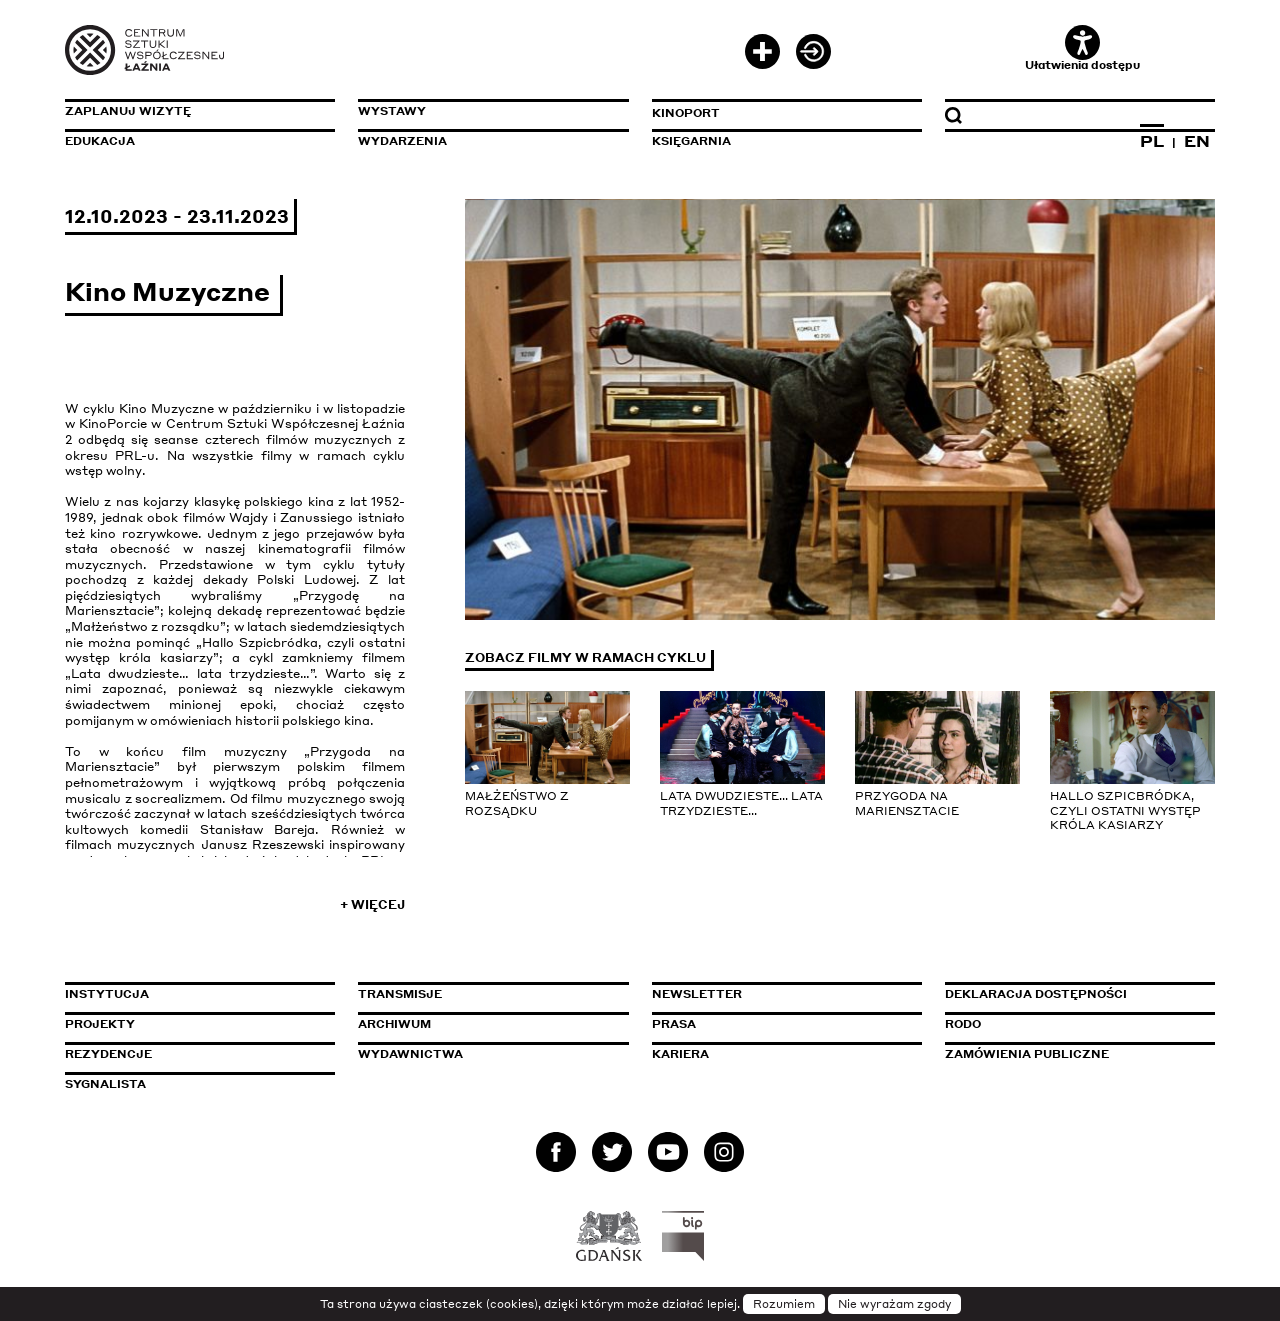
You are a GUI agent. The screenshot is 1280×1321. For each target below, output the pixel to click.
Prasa (674, 1024)
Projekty (100, 1024)
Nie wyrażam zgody (894, 1304)
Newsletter (697, 994)
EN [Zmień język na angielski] (1197, 141)
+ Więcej (372, 904)
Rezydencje (108, 1054)
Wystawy (392, 111)
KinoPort (686, 113)
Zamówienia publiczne (1072, 1054)
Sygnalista (105, 1084)
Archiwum (394, 1024)
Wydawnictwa (410, 1054)
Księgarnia (691, 141)
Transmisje (485, 994)
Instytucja (107, 994)
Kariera (680, 1054)
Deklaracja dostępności (1036, 994)
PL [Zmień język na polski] (1152, 141)
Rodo (963, 1024)
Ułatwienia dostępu (1082, 48)
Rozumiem (784, 1304)
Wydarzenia (402, 141)
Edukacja (100, 141)
